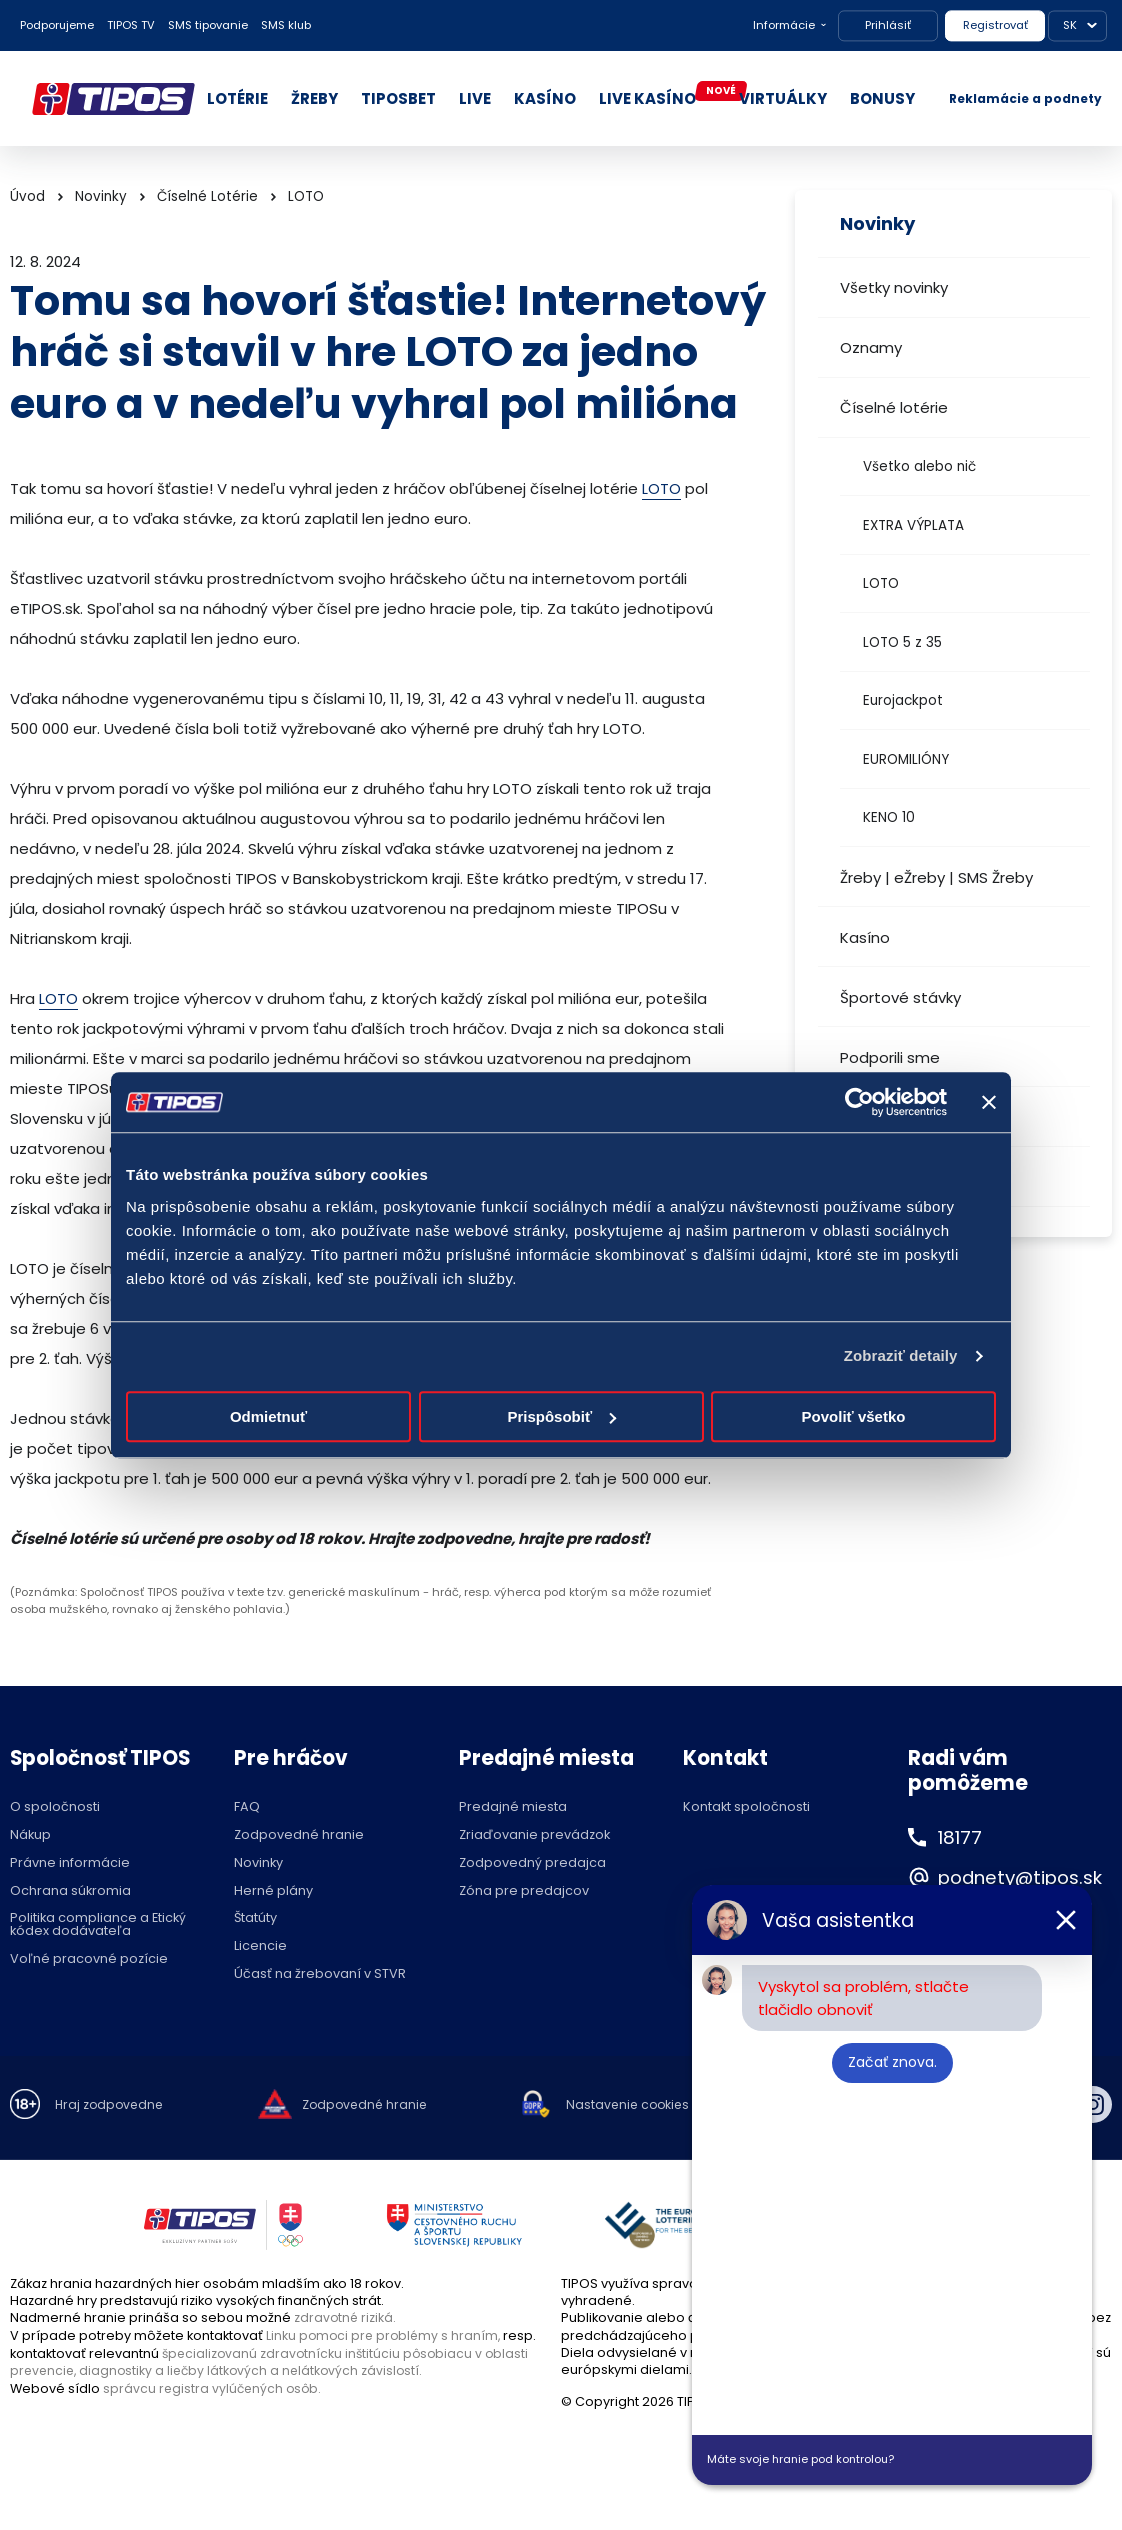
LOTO (881, 583)
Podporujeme (57, 25)
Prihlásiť (888, 25)
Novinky (101, 196)
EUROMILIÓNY (906, 759)
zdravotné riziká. (346, 2317)
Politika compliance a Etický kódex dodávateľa (98, 1925)
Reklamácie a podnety (1025, 98)
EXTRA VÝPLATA (913, 525)
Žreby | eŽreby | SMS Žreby (936, 877)
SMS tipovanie (208, 25)
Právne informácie (70, 1863)
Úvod (27, 196)
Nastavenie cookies (640, 2105)
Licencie (260, 1946)
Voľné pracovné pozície (89, 1959)
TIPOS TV (131, 25)
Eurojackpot (903, 700)
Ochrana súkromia (70, 1891)
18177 (963, 1837)
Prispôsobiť (561, 1416)
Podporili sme (890, 1057)
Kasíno (865, 937)
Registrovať (995, 25)
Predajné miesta (513, 1807)
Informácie (784, 25)
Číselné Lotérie (207, 196)
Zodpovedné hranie (299, 1835)
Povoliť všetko (854, 1416)
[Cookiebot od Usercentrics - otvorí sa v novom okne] (859, 1102)
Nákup (30, 1835)
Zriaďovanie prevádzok (534, 1835)
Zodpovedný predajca (532, 1863)
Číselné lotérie (894, 407)
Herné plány (273, 1891)
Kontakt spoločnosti (746, 1807)
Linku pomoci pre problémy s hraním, (386, 2335)
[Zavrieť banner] (989, 1102)
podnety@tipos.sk (1029, 1877)
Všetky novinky (894, 287)
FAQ (247, 1807)
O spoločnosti (55, 1807)
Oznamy (871, 347)
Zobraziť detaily (901, 1355)
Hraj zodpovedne (111, 2105)
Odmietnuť (268, 1416)
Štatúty (255, 1918)
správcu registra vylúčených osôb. (214, 2386)
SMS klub (286, 25)
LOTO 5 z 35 (902, 642)
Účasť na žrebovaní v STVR (320, 1974)
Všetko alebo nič (919, 466)
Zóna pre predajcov (524, 1891)
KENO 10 (889, 817)
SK (1070, 25)
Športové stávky (900, 997)
